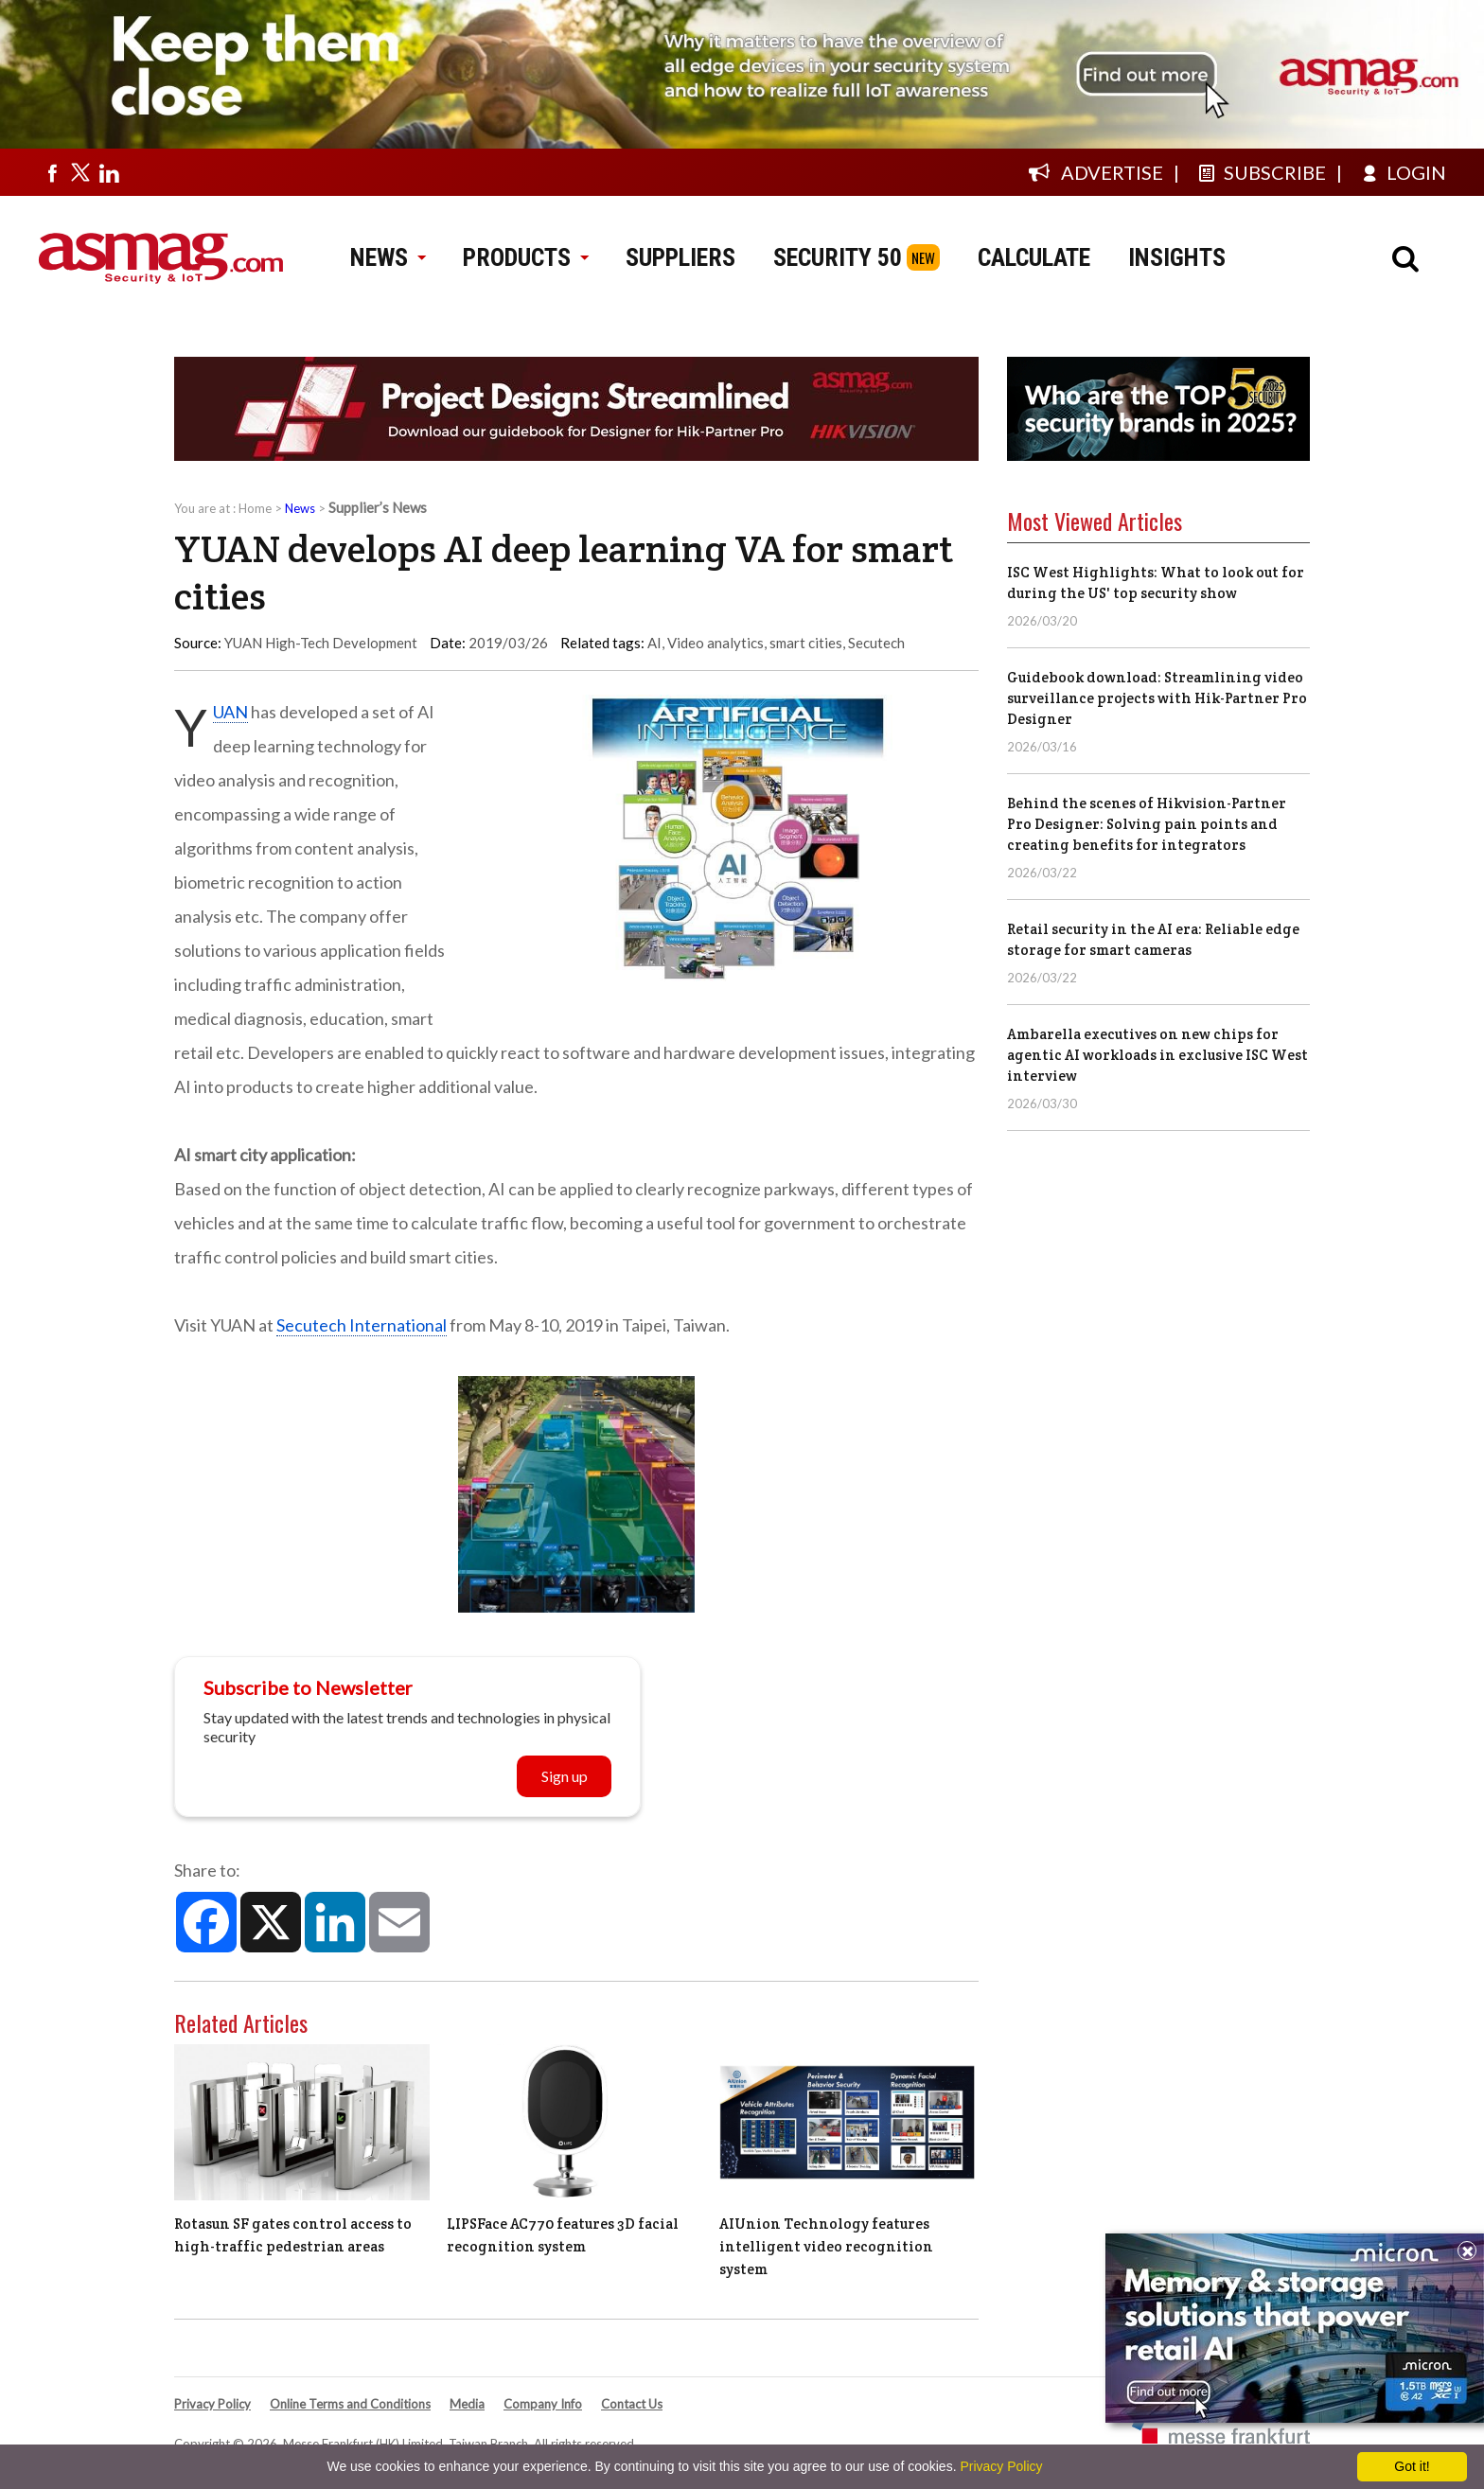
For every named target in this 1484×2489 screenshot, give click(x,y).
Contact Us (631, 2403)
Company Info (543, 2403)
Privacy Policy (212, 2403)
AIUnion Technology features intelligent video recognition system (826, 2246)
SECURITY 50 (837, 257)
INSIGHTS (1177, 257)
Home (255, 508)
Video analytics (715, 642)
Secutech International (361, 1325)
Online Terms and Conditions (350, 2403)
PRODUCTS (525, 257)
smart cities (805, 642)
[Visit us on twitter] (80, 172)
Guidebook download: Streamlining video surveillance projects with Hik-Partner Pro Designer (1157, 698)
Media (467, 2403)
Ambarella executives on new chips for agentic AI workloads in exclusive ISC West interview (1157, 1055)
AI (654, 642)
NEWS (387, 257)
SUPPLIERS (680, 257)
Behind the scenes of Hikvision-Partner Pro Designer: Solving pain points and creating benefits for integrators (1146, 824)
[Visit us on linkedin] (109, 172)
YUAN (230, 712)
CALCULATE (1034, 257)
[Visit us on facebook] (52, 172)
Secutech (876, 642)
